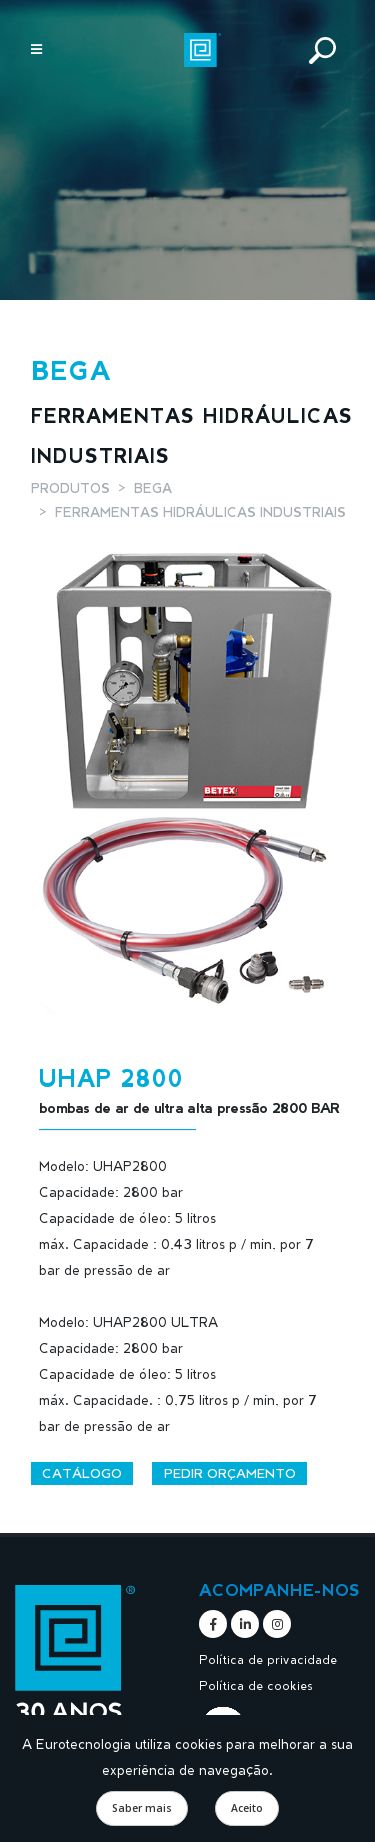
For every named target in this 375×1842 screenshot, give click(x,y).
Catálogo (82, 1473)
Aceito (247, 1808)
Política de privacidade (268, 1659)
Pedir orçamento (230, 1473)
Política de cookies (256, 1685)
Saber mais (142, 1808)
